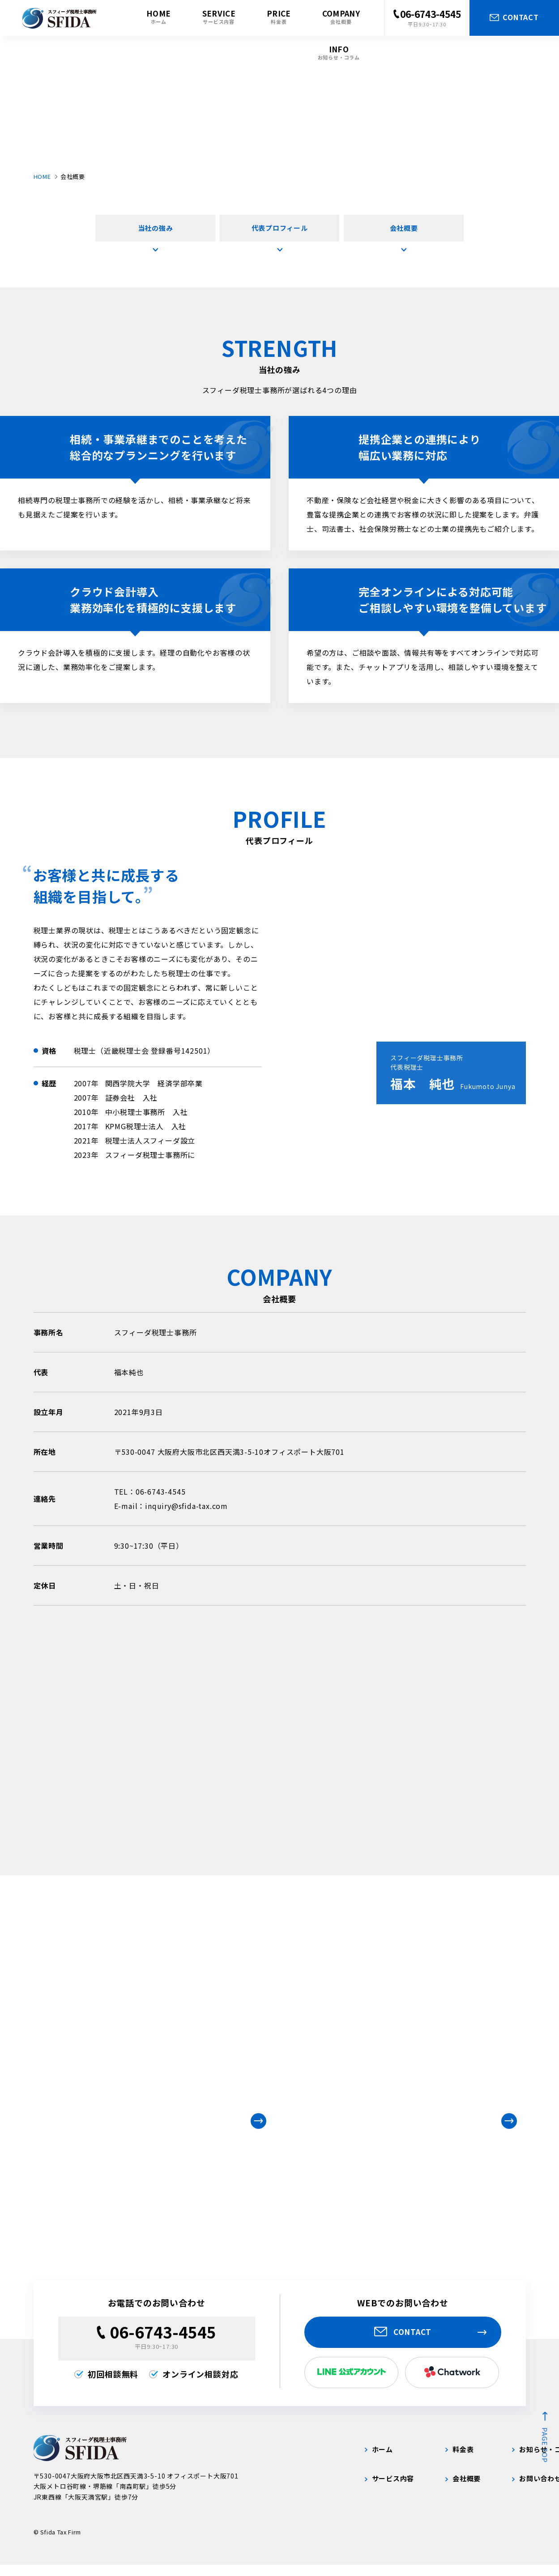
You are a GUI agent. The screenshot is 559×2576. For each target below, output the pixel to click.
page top (545, 2456)
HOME (42, 176)
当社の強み (155, 231)
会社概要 (403, 231)
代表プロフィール (279, 231)
